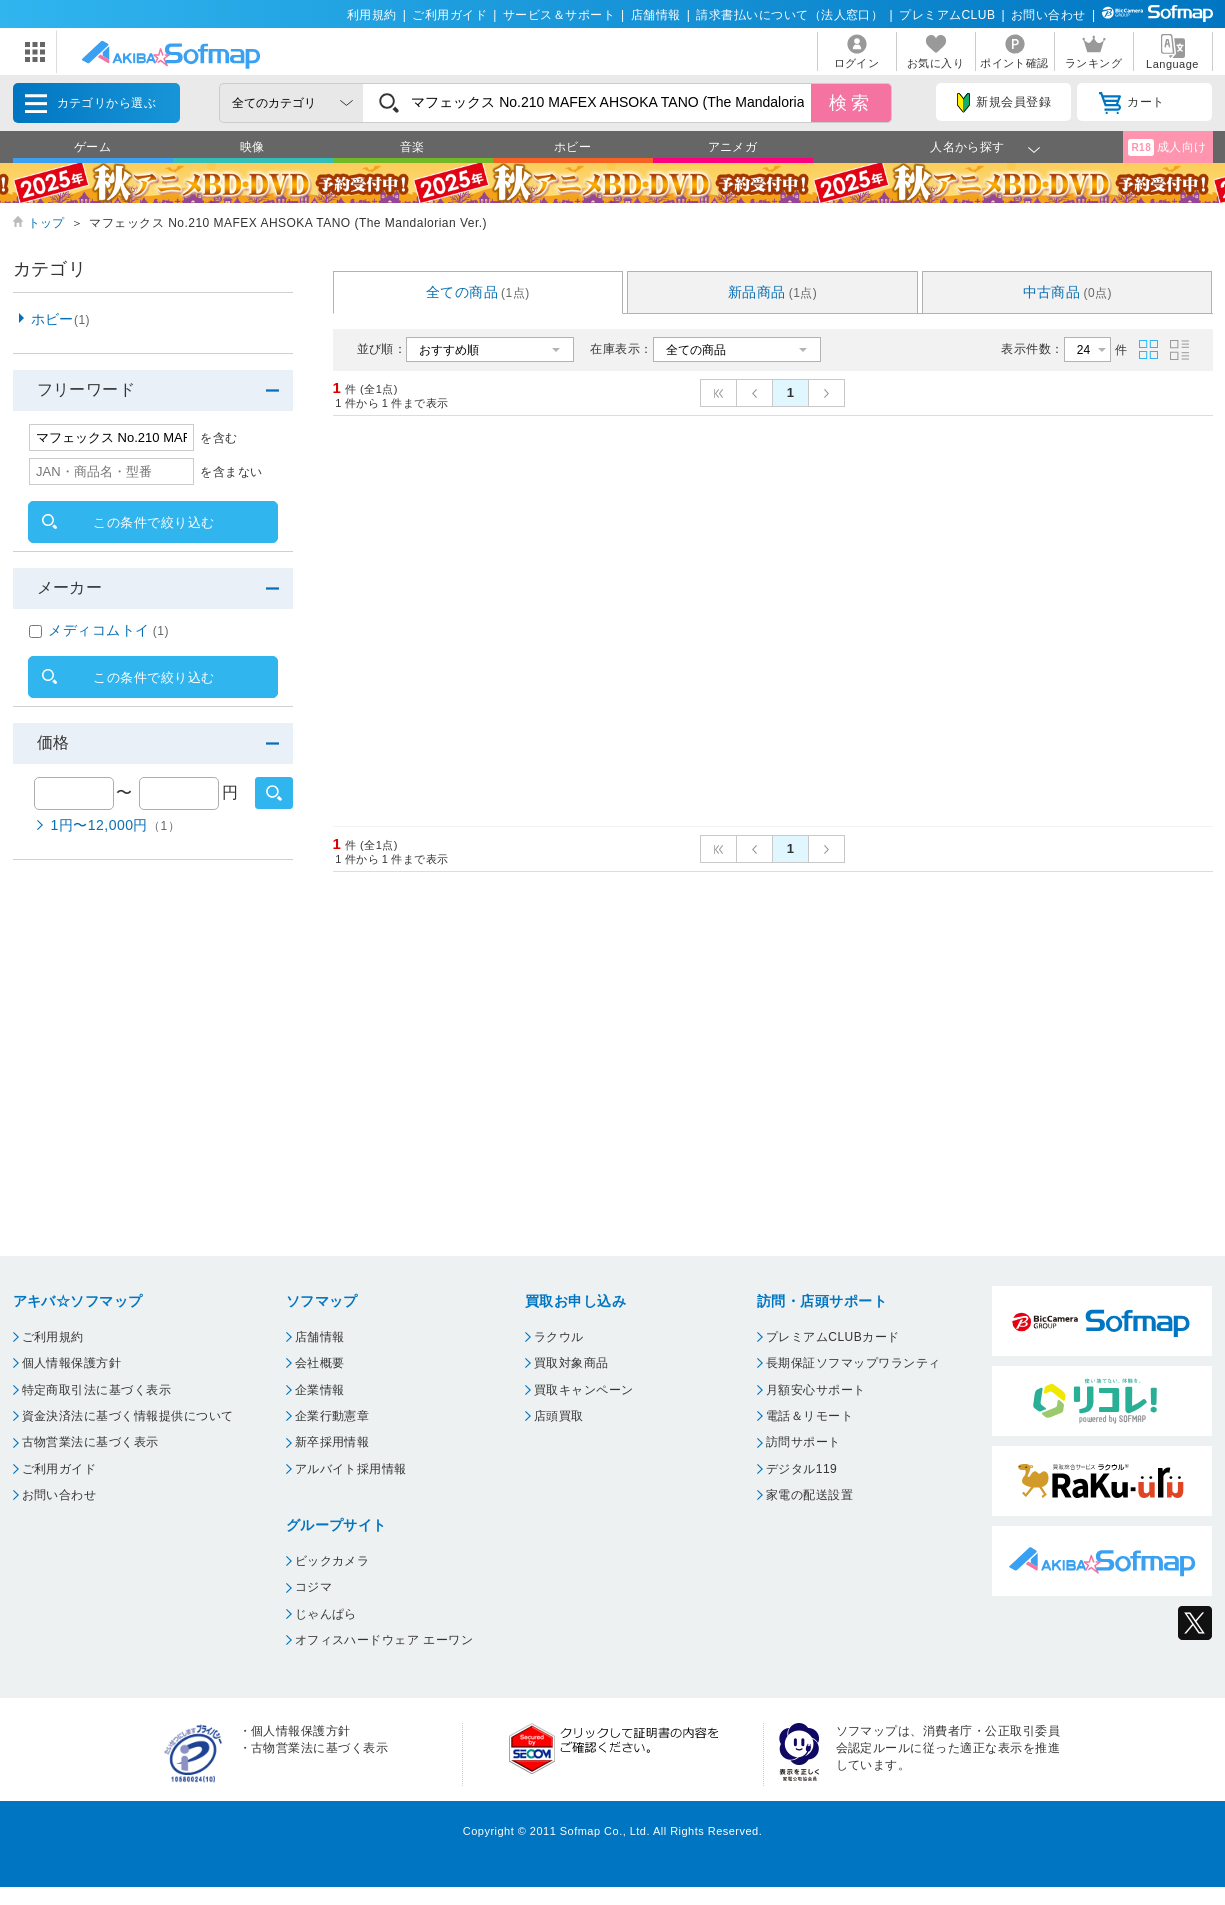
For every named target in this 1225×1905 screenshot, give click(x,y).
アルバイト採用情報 (351, 1469)
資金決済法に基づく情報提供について (128, 1416)
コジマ (313, 1587)
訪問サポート (803, 1442)
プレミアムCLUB (947, 15)
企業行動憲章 (332, 1416)
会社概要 (320, 1363)
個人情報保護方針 (72, 1363)
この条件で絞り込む (153, 522)
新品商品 (773, 292)
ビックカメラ (332, 1561)
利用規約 (372, 15)
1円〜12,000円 (116, 825)
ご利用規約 (53, 1337)
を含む (218, 438)
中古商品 (1068, 292)
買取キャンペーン (584, 1390)
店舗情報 (656, 15)
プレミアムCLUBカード (833, 1337)
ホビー (572, 147)
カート (1131, 103)
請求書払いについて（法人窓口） (789, 15)
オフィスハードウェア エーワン (384, 1640)
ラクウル (559, 1337)
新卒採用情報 (332, 1442)
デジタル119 (801, 1469)
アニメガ (733, 147)
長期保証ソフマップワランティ (853, 1363)
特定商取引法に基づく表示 (97, 1390)
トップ (46, 223)
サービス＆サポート (559, 15)
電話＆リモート (809, 1416)
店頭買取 (559, 1416)
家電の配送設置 (809, 1495)
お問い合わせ (1048, 15)
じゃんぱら (326, 1614)
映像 (252, 147)
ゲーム (92, 147)
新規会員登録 (1004, 103)
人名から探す (967, 147)
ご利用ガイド (449, 15)
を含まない (231, 472)
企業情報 (320, 1390)
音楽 (412, 147)
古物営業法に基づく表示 (90, 1442)
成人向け (1167, 147)
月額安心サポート (816, 1390)
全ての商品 (478, 292)
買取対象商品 (571, 1363)
